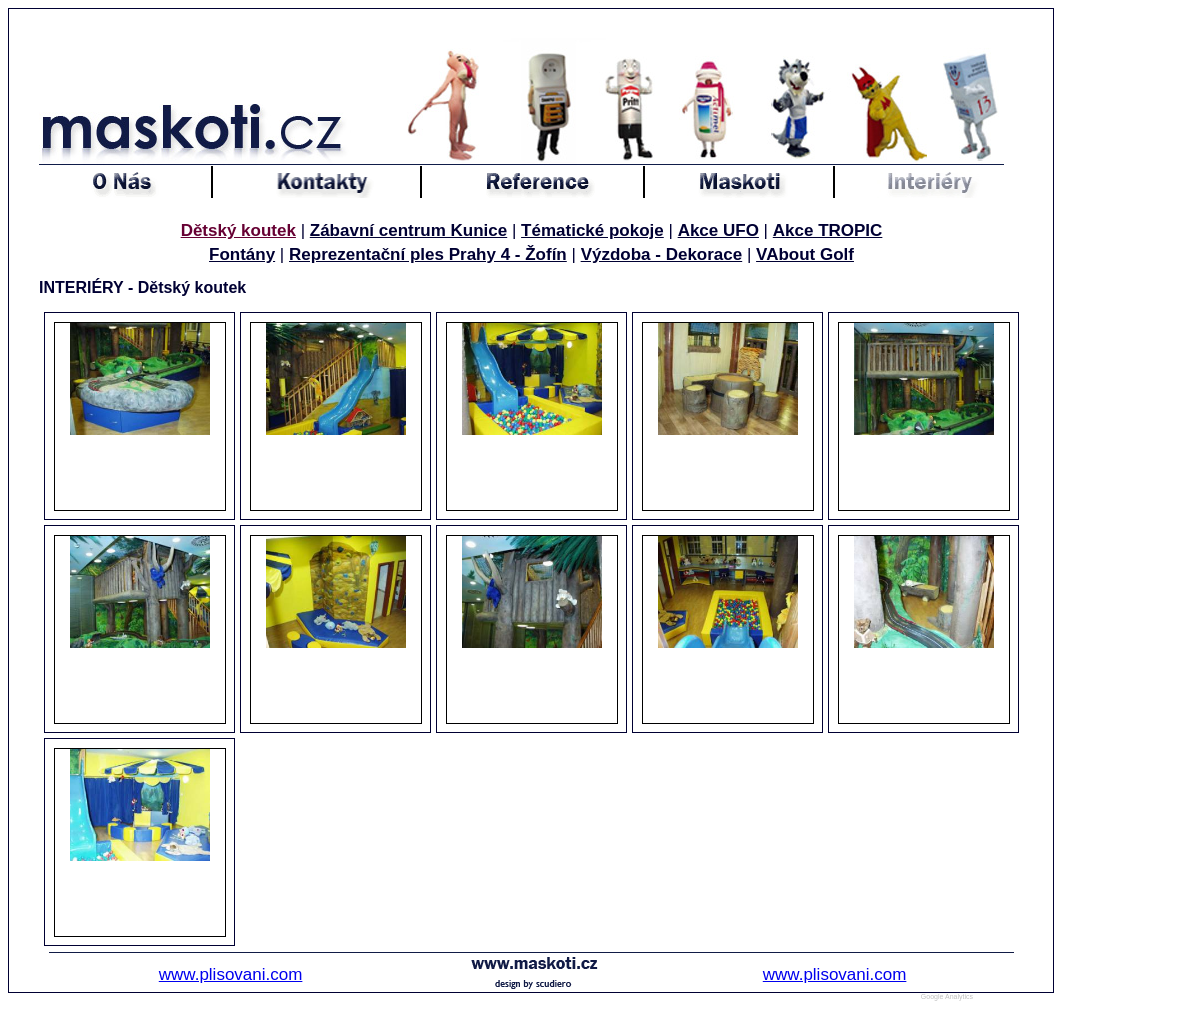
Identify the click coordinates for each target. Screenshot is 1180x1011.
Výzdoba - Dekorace (662, 254)
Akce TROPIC (828, 230)
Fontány (242, 254)
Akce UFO (718, 230)
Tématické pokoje (592, 230)
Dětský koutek (238, 230)
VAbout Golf (805, 254)
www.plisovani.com (231, 974)
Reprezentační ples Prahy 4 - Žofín (428, 254)
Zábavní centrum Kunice (408, 230)
